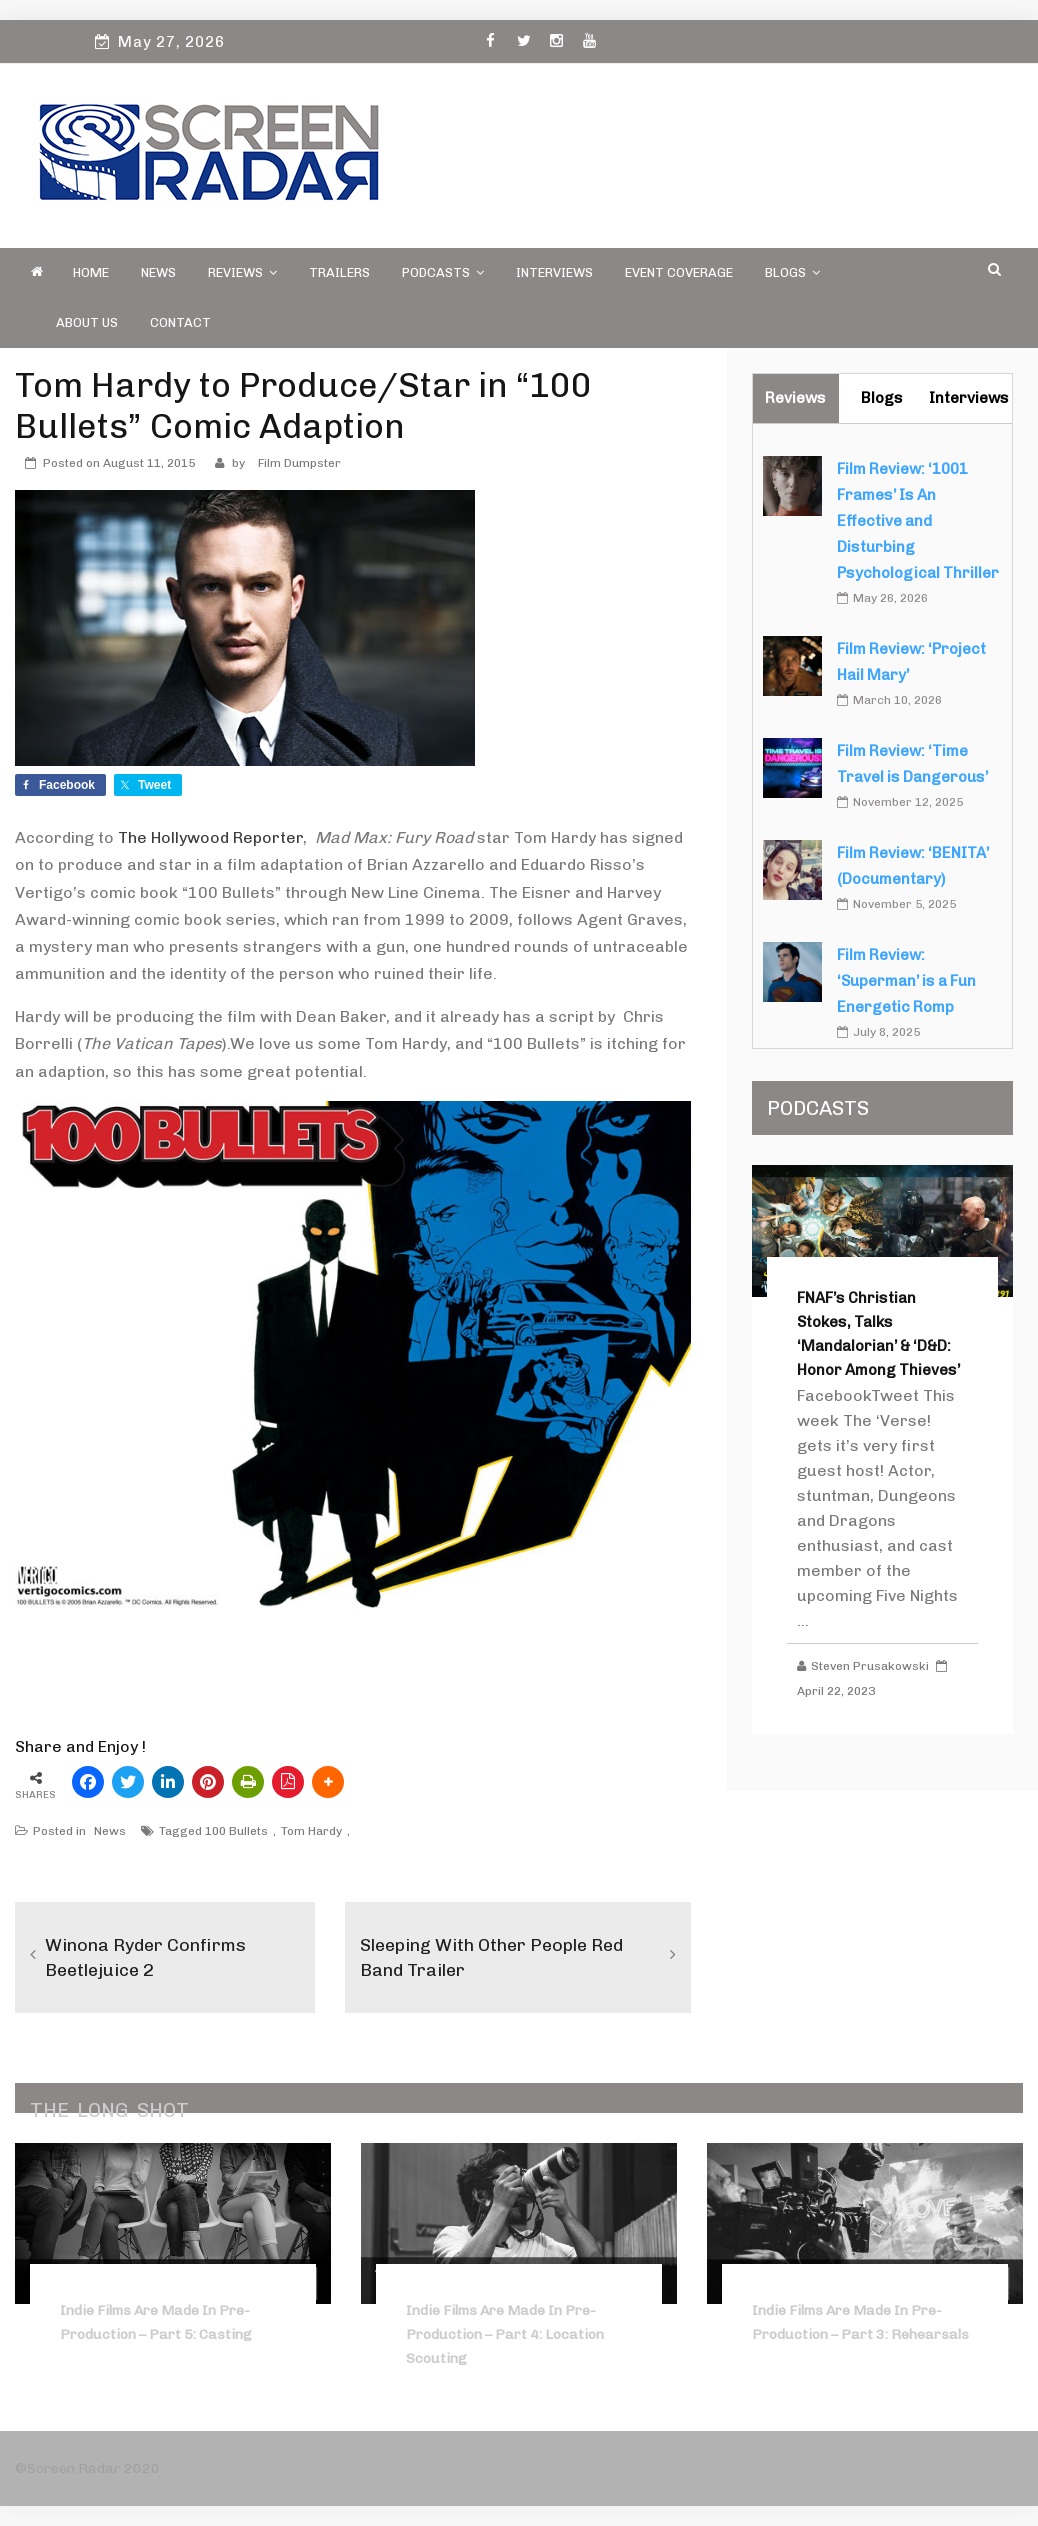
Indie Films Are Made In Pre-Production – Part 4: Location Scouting (505, 2334)
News (158, 272)
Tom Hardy (311, 1831)
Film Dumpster (299, 463)
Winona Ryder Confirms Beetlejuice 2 (145, 1956)
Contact (180, 322)
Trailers (339, 272)
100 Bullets (236, 1831)
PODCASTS (443, 272)
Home (91, 272)
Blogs (792, 272)
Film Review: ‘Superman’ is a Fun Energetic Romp (906, 981)
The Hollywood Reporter (210, 837)
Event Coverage (679, 272)
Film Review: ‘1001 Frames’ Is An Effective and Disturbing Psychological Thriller (918, 521)
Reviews (242, 272)
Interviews (554, 272)
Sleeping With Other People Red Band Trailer (491, 1956)
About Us (87, 322)
